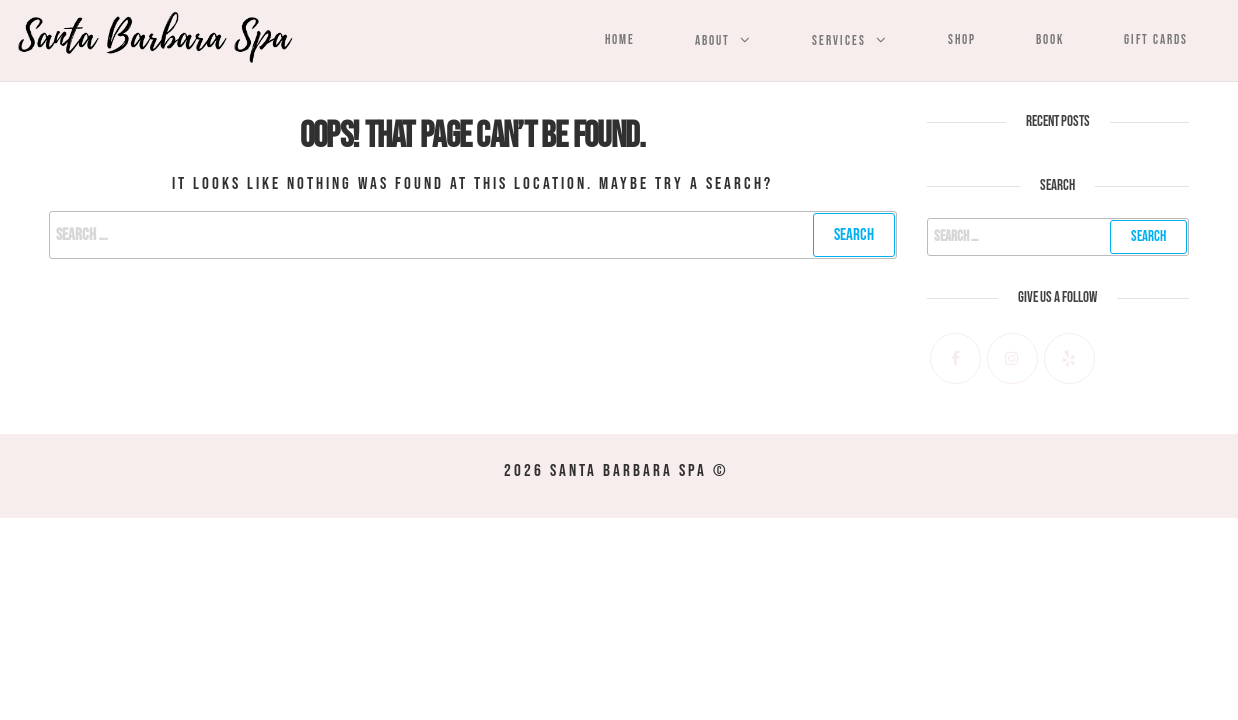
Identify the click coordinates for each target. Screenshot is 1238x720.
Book (1050, 40)
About (712, 41)
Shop (962, 40)
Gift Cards (1156, 40)
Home (620, 40)
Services (839, 41)
